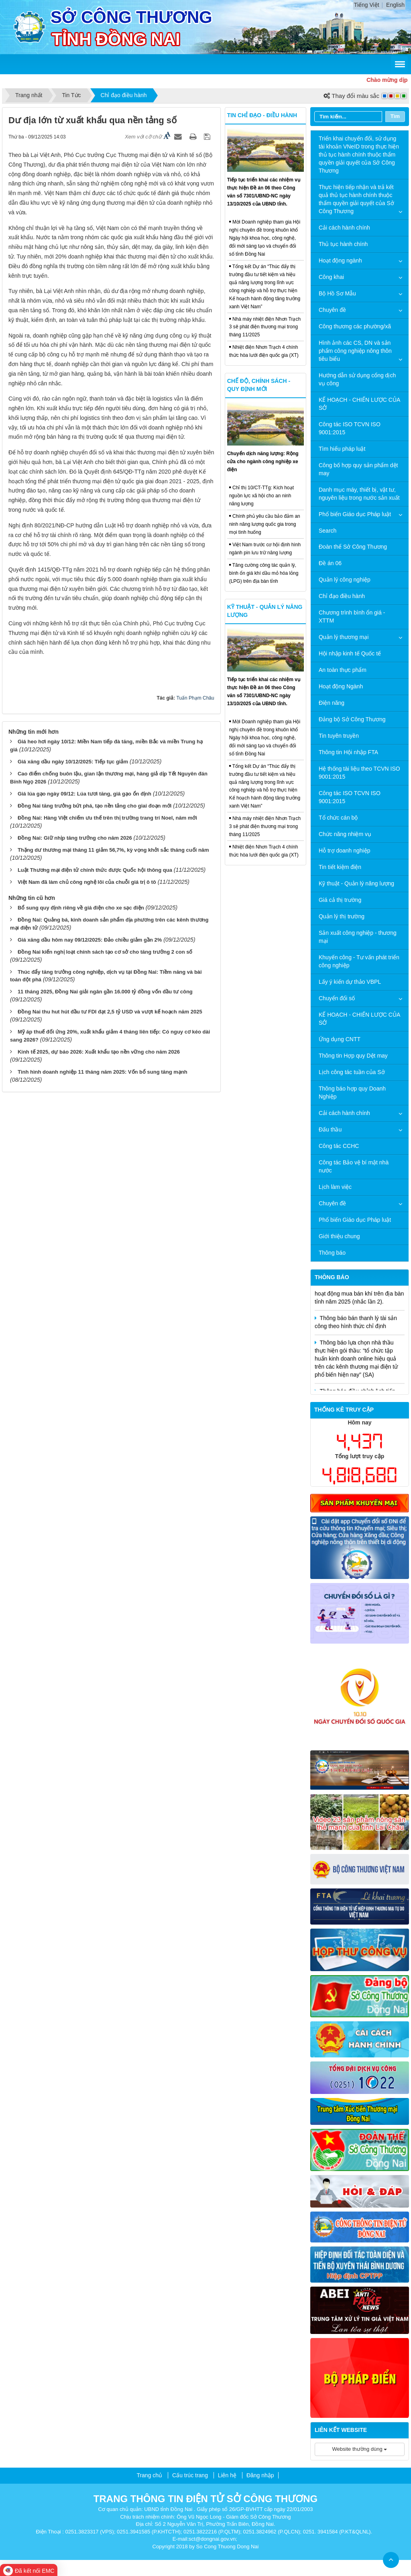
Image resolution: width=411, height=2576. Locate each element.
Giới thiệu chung (339, 1236)
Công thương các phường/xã (355, 326)
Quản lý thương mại (343, 637)
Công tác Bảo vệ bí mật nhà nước (354, 1166)
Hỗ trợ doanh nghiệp (344, 850)
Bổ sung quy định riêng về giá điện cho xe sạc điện (81, 908)
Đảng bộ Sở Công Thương (352, 719)
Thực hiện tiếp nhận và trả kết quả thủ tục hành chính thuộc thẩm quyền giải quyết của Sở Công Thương (356, 199)
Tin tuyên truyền (339, 736)
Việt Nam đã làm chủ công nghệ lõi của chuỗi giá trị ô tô (87, 882)
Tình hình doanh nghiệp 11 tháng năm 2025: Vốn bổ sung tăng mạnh (102, 1072)
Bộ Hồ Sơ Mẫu (337, 293)
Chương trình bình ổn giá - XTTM (352, 616)
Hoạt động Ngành (341, 686)
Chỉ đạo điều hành (342, 596)
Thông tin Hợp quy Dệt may (353, 1055)
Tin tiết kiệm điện (340, 867)
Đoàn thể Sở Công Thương (353, 546)
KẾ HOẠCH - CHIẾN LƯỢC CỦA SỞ (359, 404)
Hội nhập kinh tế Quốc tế (350, 653)
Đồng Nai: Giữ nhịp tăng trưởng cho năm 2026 (75, 838)
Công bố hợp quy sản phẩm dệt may (358, 469)
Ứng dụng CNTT (339, 1039)
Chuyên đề (332, 310)
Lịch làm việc (335, 1187)
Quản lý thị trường (341, 916)
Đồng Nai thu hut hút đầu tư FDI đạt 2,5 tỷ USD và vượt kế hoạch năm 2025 (110, 1012)
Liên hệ (227, 2475)
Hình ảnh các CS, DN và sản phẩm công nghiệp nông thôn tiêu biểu (355, 351)
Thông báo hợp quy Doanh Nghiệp (352, 1092)
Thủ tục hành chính (343, 244)
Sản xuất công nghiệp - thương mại (358, 937)
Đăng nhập (260, 2475)
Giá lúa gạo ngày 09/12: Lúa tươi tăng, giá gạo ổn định (84, 794)
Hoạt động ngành (340, 260)
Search (327, 530)
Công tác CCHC (339, 1146)
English (395, 5)
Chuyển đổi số (337, 998)
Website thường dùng (359, 2449)
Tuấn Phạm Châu (195, 698)
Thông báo (332, 1252)
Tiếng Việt (366, 5)
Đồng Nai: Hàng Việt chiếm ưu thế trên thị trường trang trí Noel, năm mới (107, 818)
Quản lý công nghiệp (344, 579)
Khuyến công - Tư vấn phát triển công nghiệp (359, 961)
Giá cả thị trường (340, 900)
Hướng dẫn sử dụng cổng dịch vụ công (357, 379)
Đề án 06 (330, 563)
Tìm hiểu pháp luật (342, 449)
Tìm (395, 116)
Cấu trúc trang (190, 2475)
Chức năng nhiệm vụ (345, 834)
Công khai (331, 277)
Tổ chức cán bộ (338, 817)
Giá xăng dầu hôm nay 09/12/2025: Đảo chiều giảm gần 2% (90, 940)
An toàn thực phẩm (342, 670)
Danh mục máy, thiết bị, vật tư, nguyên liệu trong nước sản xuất (359, 493)
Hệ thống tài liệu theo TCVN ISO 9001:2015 (359, 772)
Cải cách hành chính (344, 227)
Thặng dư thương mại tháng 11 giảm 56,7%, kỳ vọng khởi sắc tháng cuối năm (113, 850)
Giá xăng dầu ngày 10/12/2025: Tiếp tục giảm (73, 762)
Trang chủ (149, 2475)
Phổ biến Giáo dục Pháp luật (355, 514)
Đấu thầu (330, 1129)
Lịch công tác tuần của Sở (352, 1072)
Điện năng (331, 703)
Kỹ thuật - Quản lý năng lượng (356, 883)
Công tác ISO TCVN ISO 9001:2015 (349, 428)
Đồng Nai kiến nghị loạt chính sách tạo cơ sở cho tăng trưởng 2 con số (105, 952)
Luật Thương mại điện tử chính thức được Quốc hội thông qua (95, 870)
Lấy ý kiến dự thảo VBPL (350, 982)
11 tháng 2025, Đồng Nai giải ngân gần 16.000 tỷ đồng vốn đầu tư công (105, 992)
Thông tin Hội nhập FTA (348, 752)
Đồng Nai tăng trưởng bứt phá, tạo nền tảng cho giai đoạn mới (94, 806)
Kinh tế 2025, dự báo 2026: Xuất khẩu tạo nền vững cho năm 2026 (99, 1052)
